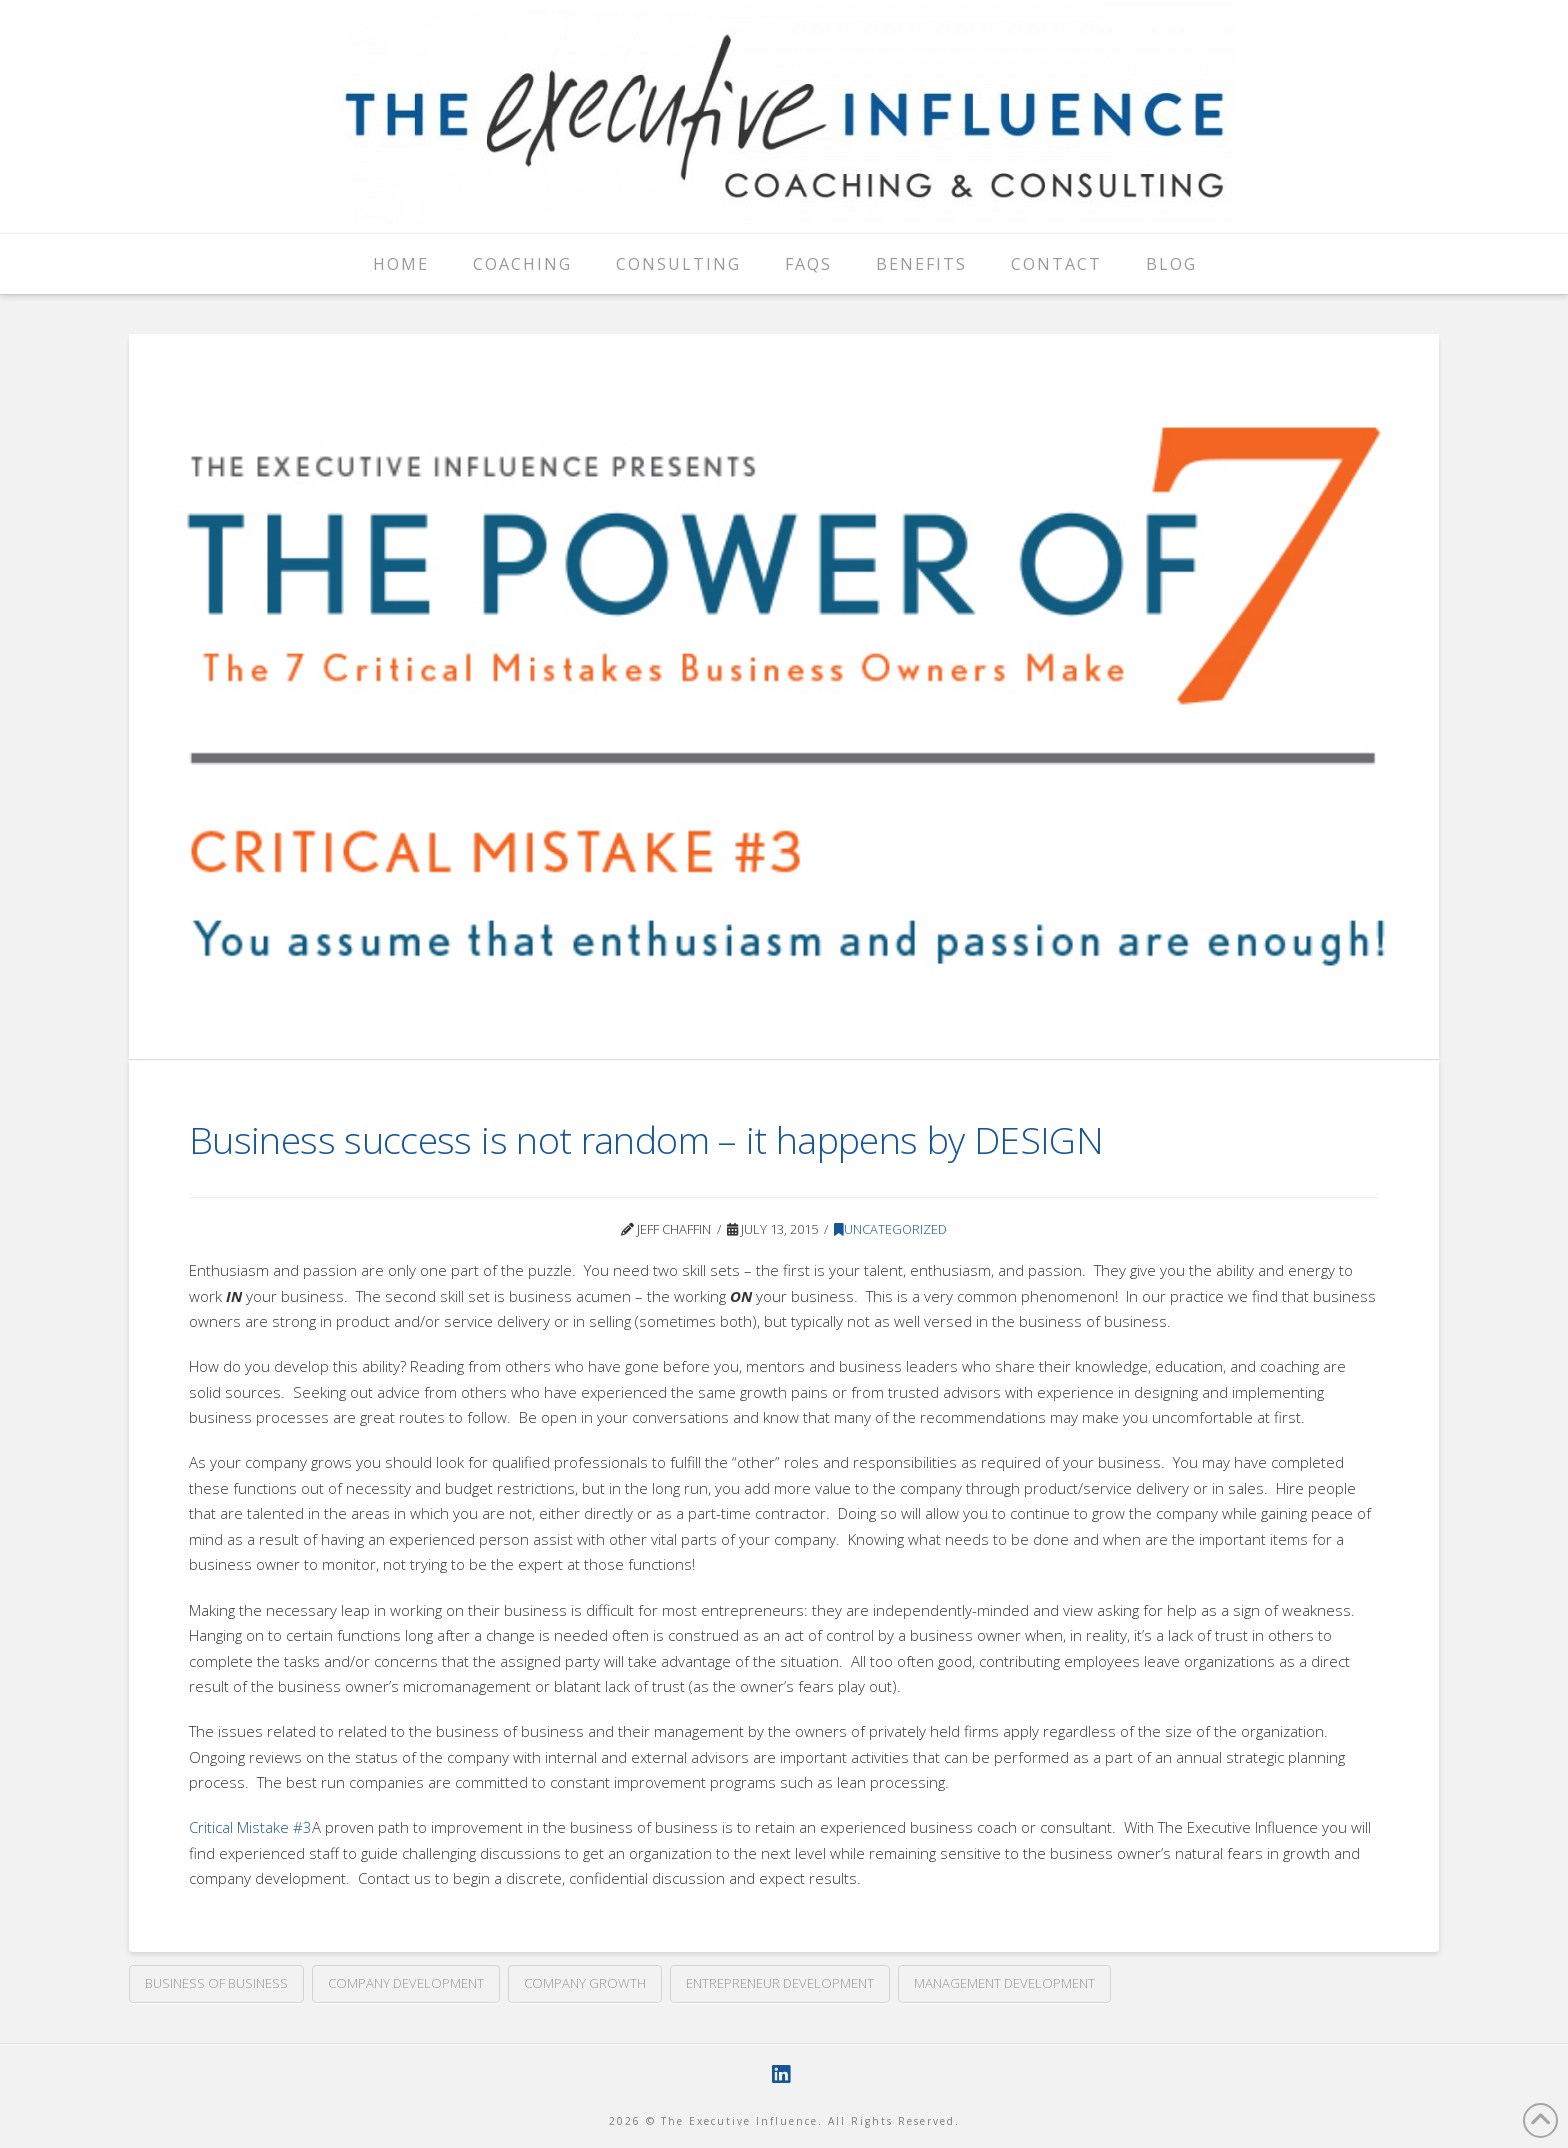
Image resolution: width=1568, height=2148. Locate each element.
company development (406, 1983)
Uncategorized (890, 1229)
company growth (585, 1983)
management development (1004, 1983)
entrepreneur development (780, 1983)
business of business (216, 1983)
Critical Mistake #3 (250, 1827)
